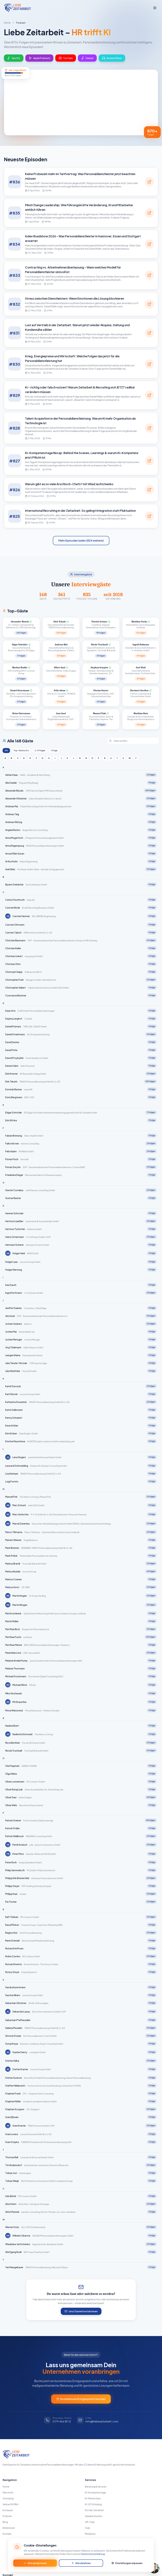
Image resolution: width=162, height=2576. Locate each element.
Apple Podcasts (39, 58)
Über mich (8, 2492)
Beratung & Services (96, 2486)
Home (7, 22)
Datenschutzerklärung (93, 2553)
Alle (6, 750)
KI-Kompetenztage (95, 2492)
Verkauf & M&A (10, 2504)
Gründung (8, 2498)
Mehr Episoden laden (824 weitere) (81, 540)
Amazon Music (112, 58)
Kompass (8, 2510)
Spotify (13, 58)
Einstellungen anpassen (126, 2563)
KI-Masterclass (93, 2498)
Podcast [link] (21, 22)
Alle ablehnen (81, 2563)
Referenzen (9, 2527)
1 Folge (54, 750)
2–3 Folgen (40, 750)
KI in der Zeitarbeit (94, 2510)
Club (87, 2527)
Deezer (87, 58)
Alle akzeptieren (35, 2563)
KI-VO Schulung (93, 2504)
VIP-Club (90, 2521)
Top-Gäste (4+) (21, 750)
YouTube (66, 58)
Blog (5, 2521)
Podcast (7, 2516)
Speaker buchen (93, 2516)
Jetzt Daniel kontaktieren (81, 2311)
